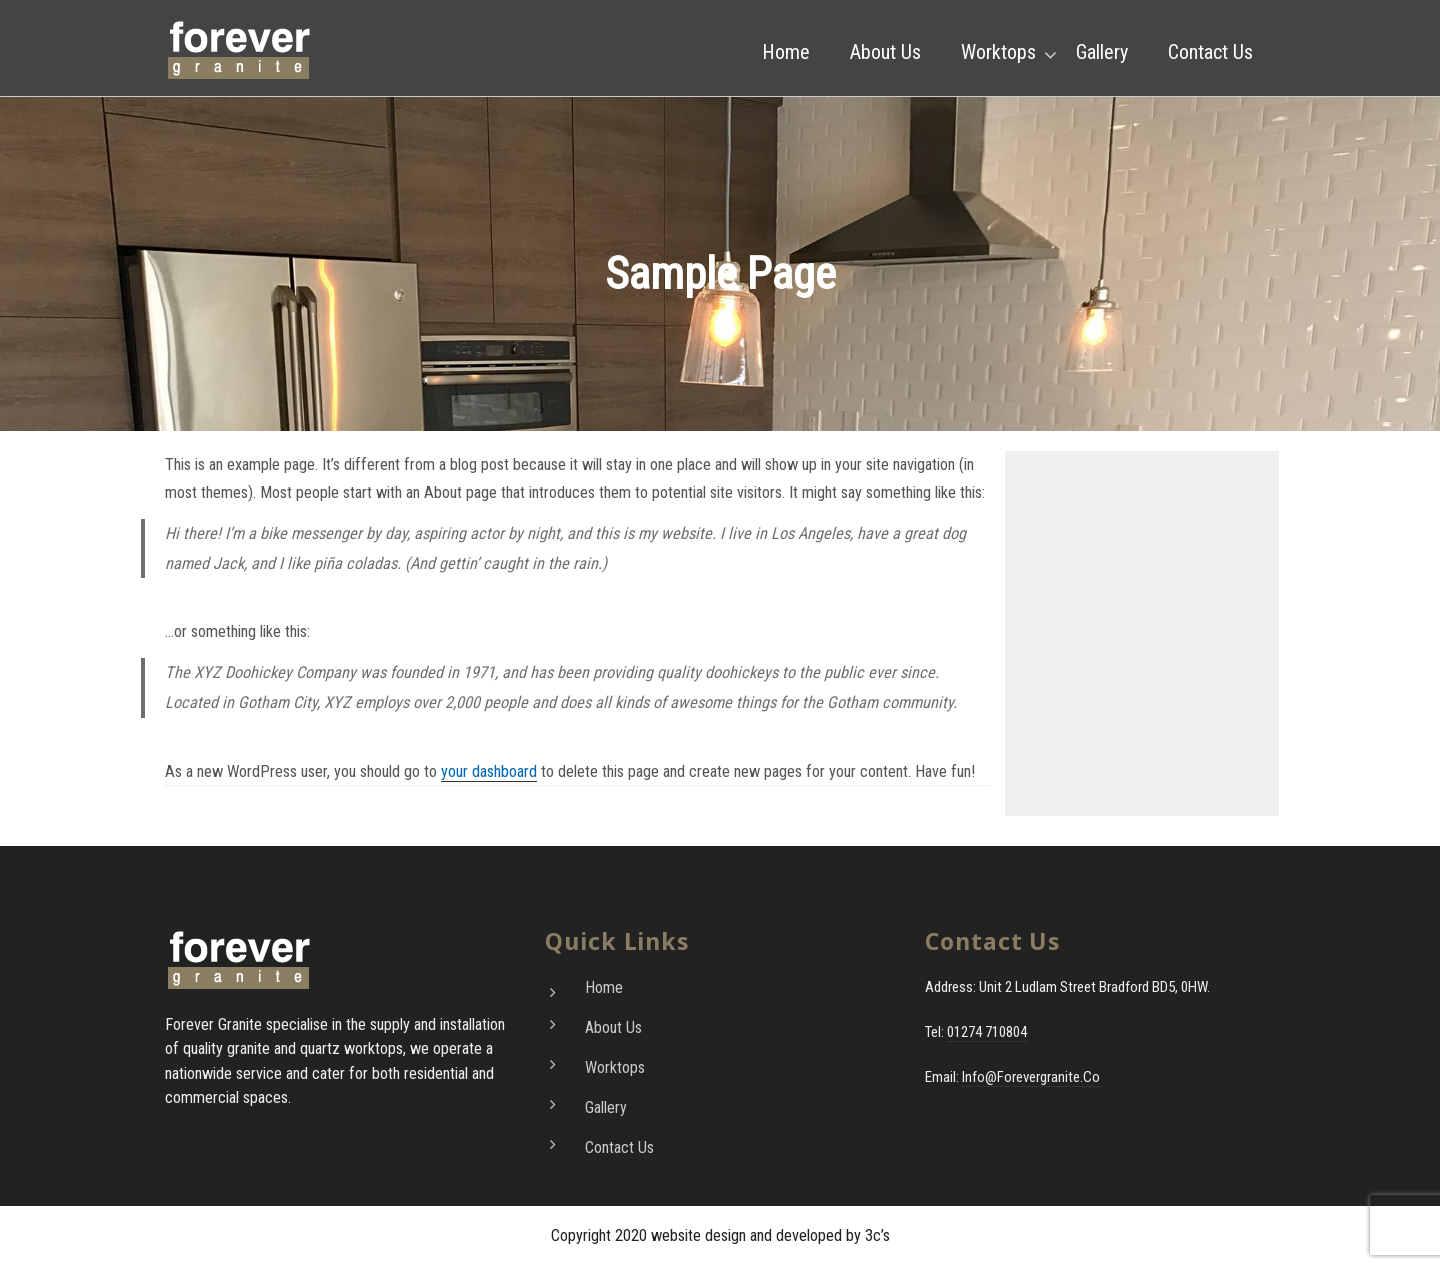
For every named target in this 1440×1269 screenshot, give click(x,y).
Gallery (1102, 52)
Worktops (998, 52)
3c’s (877, 1235)
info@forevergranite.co (1031, 1077)
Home (786, 52)
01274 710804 (987, 1032)
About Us (885, 52)
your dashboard (489, 771)
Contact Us (1210, 52)
